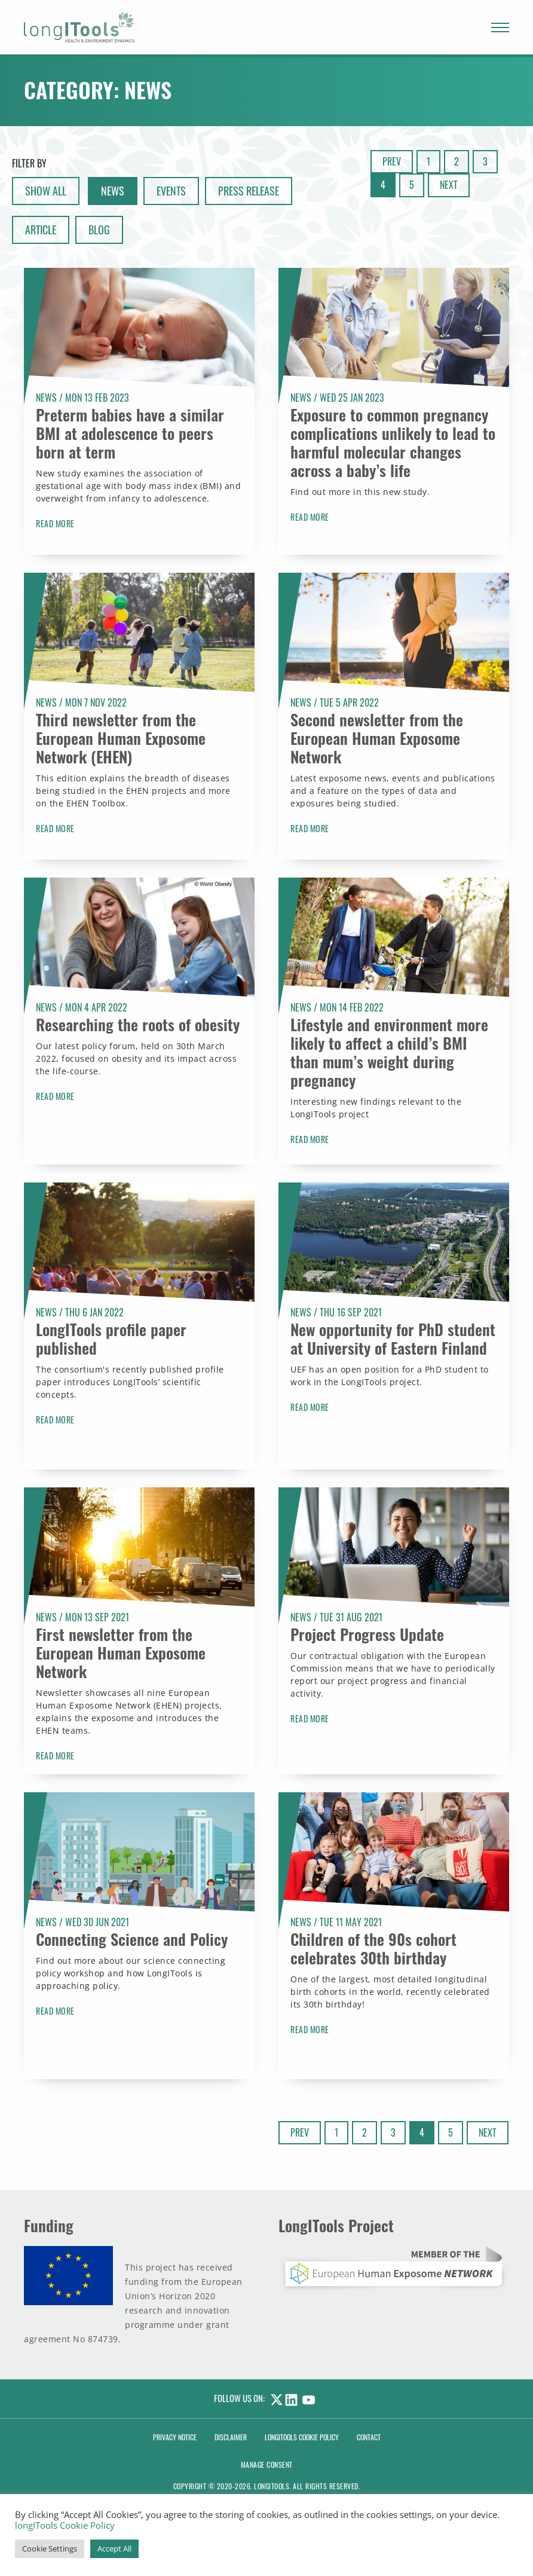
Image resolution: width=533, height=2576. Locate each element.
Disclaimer (231, 2437)
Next (449, 185)
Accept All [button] (114, 2548)
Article (40, 229)
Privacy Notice (175, 2437)
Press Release (248, 190)
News (112, 190)
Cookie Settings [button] (49, 2548)
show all (45, 190)
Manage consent (267, 2464)
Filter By (29, 163)
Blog (99, 229)
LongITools (271, 2486)
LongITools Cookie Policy (302, 2437)
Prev (391, 161)
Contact (369, 2437)
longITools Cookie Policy (65, 2525)
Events (171, 190)
